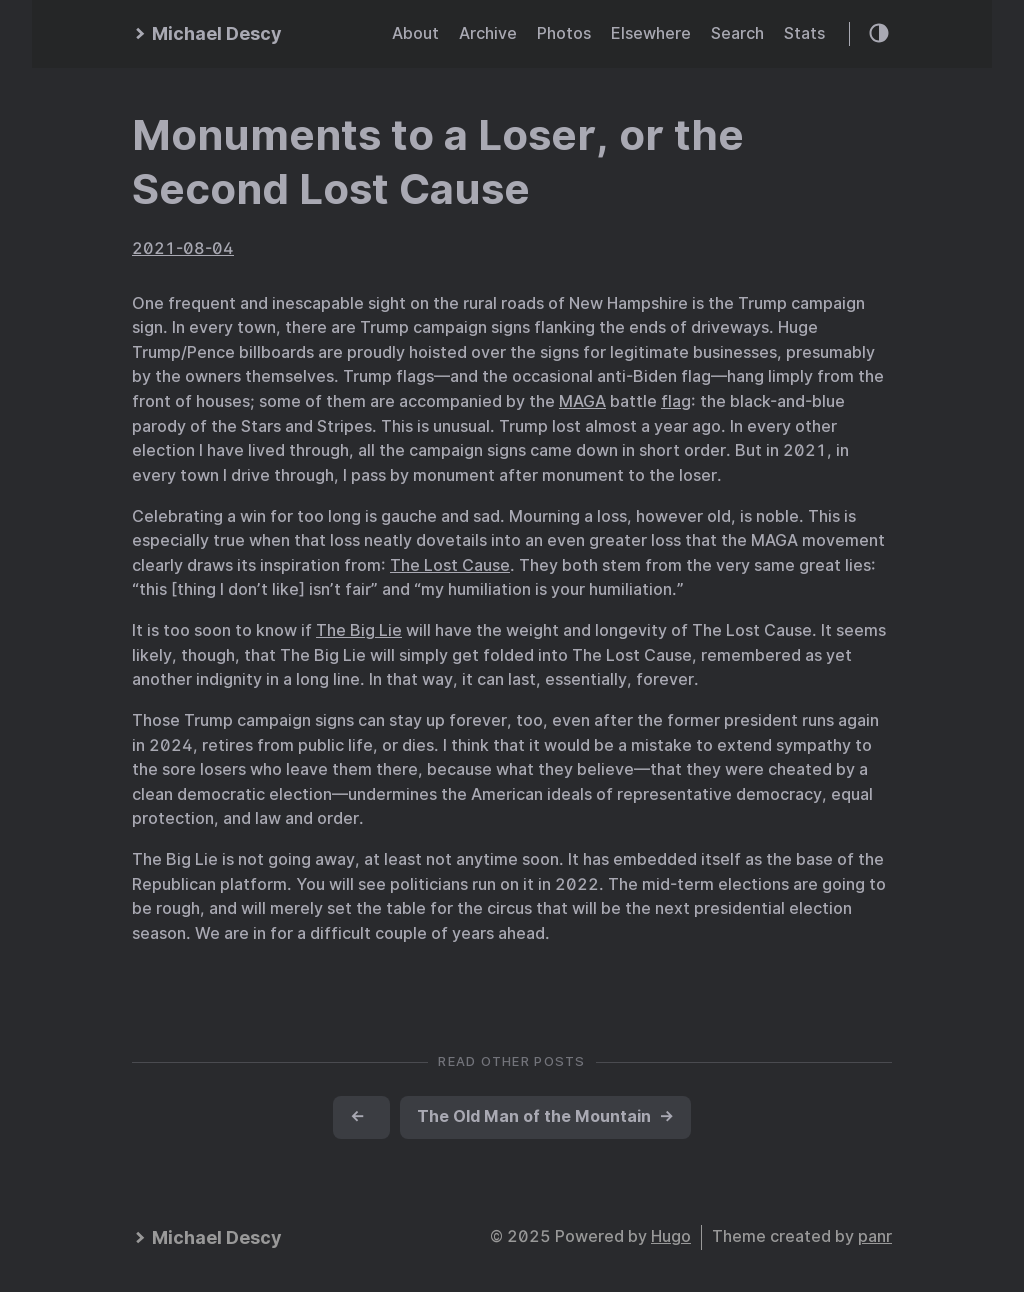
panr (875, 1236)
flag (676, 401)
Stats (804, 33)
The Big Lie (359, 630)
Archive (488, 33)
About (415, 33)
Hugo (671, 1236)
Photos (564, 33)
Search (737, 33)
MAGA (582, 401)
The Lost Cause (450, 565)
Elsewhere (651, 33)
